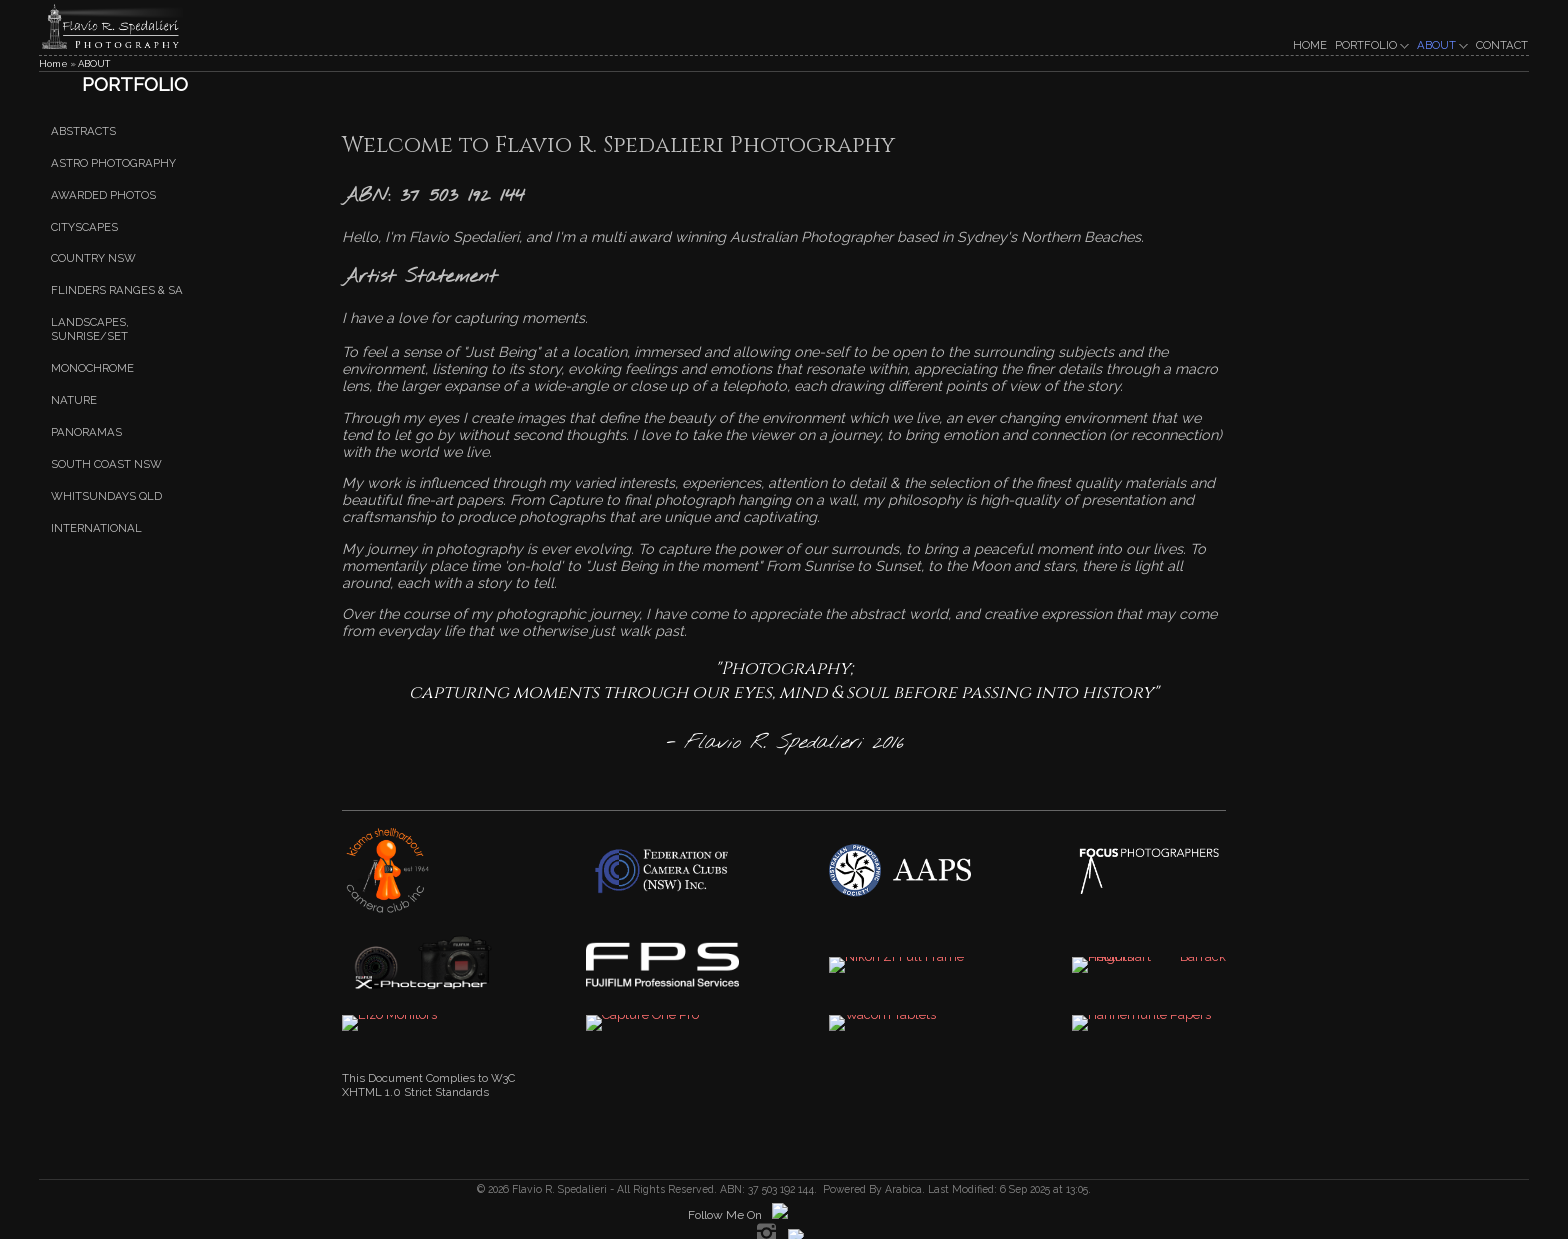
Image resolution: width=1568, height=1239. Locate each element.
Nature (74, 400)
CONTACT (1502, 45)
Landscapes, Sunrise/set (90, 329)
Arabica (903, 1189)
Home (53, 63)
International (96, 528)
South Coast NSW (106, 464)
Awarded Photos (103, 195)
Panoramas (86, 432)
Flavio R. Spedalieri (558, 1189)
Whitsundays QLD (106, 496)
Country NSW (93, 259)
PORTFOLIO (1372, 45)
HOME (1310, 45)
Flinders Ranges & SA (117, 291)
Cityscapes (84, 227)
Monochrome (92, 368)
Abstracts (83, 131)
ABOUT (1442, 45)
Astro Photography (113, 163)
